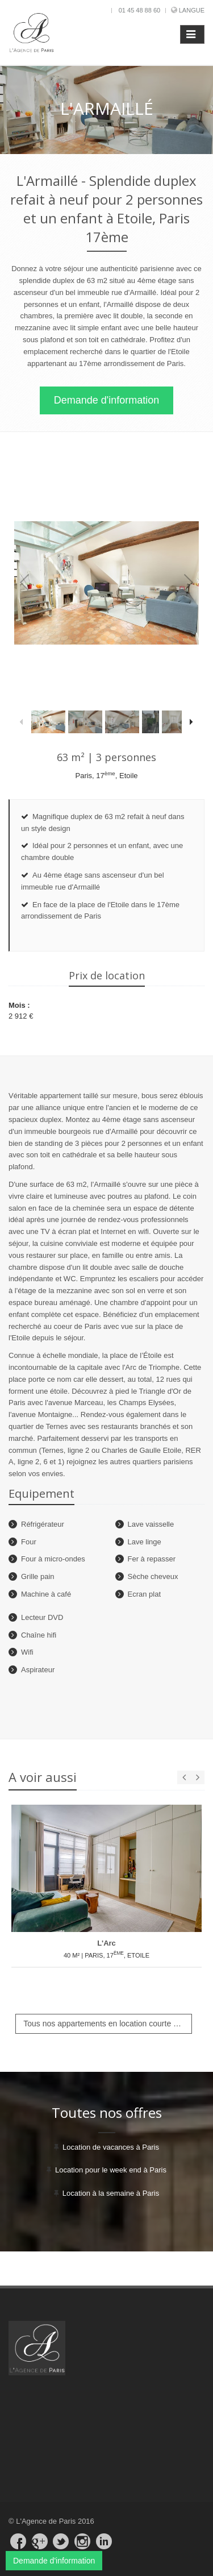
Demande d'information (107, 400)
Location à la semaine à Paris (111, 2193)
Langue (191, 10)
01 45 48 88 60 (139, 10)
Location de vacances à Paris (110, 2147)
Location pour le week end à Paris (110, 2170)
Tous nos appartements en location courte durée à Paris (107, 2023)
